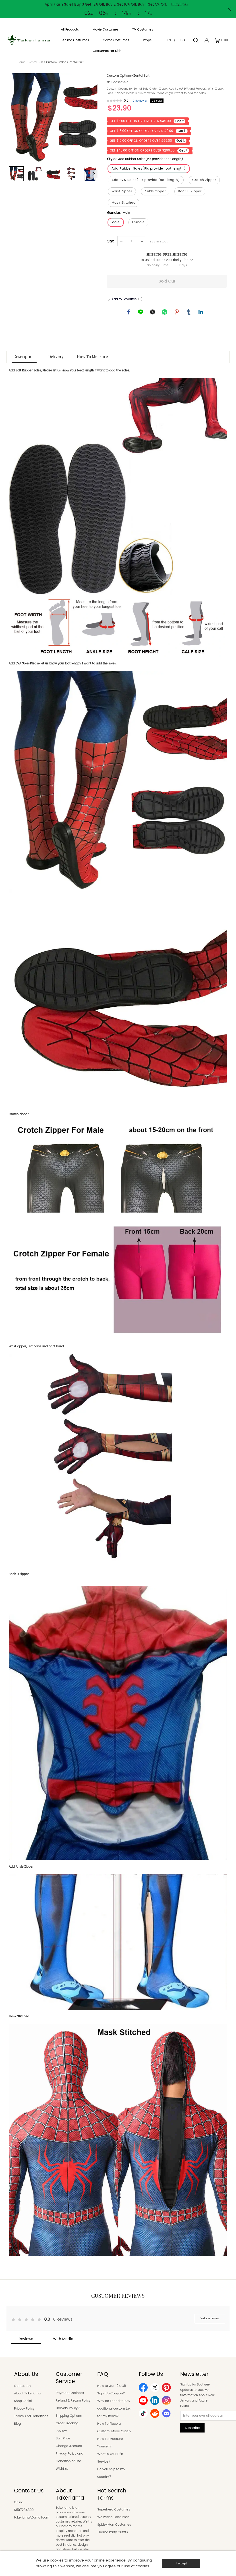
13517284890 (24, 2509)
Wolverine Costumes (113, 2517)
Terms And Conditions (31, 2416)
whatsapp (164, 312)
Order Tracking (67, 2423)
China (18, 2502)
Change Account (69, 2446)
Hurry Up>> (179, 4)
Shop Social (23, 2401)
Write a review (210, 2318)
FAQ (102, 2374)
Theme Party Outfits (112, 2532)
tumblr (188, 312)
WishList (62, 2468)
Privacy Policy (24, 2408)
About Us (26, 2374)
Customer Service (69, 2378)
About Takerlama (27, 2393)
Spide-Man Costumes (114, 2524)
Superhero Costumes (113, 2509)
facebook (128, 312)
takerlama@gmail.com (31, 2517)
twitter (152, 312)
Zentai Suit (36, 62)
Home (21, 62)
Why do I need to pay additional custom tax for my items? (113, 2408)
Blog (17, 2423)
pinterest (176, 312)
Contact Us (22, 2385)
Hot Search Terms (111, 2494)
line (140, 312)
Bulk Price (63, 2438)
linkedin (200, 312)
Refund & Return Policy (73, 2400)
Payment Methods (70, 2393)
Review (61, 2430)
